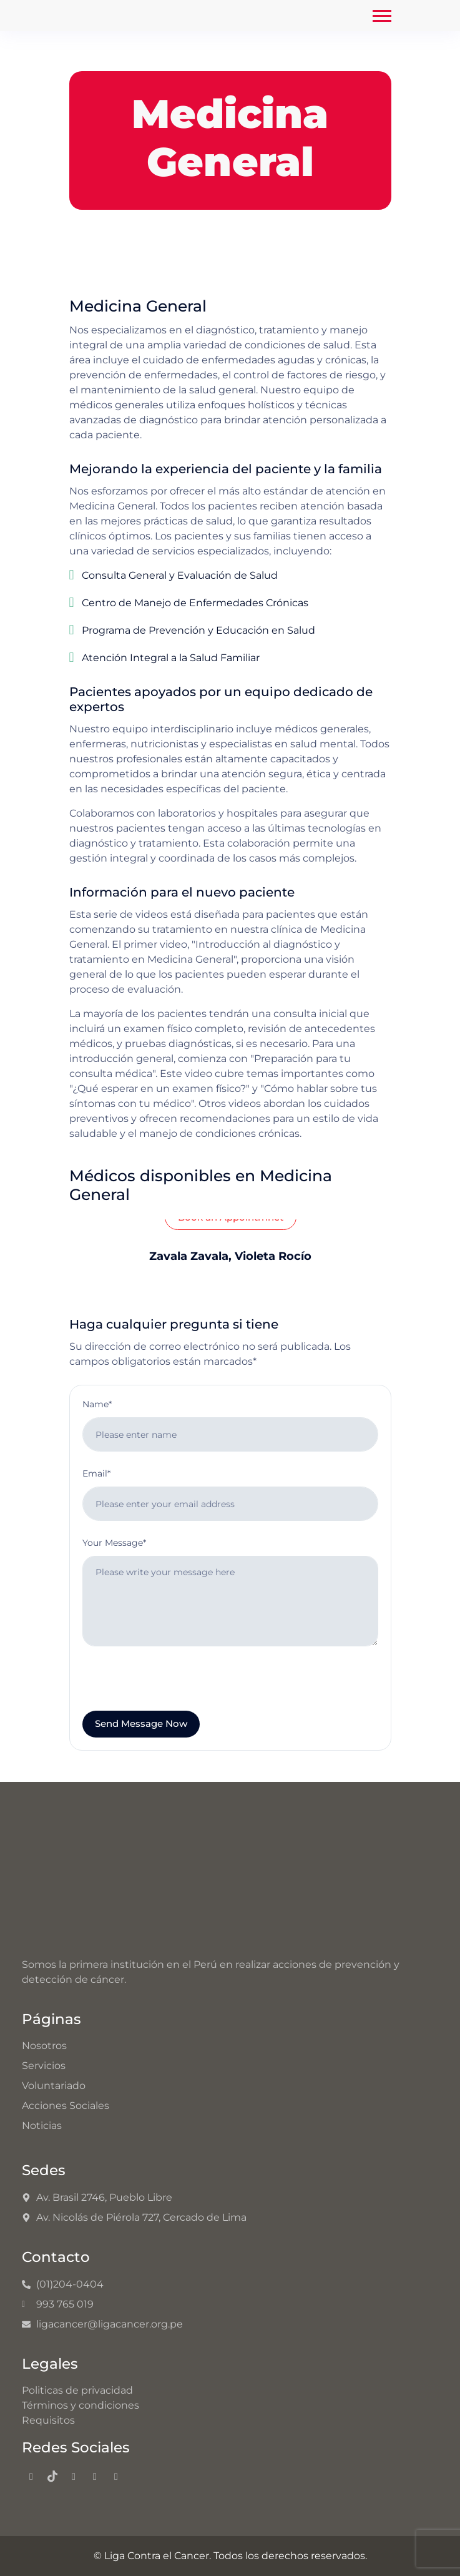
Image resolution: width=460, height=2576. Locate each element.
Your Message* (114, 1542)
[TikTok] (52, 2476)
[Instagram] (73, 2476)
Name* (97, 1404)
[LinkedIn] (116, 2476)
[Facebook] (31, 2476)
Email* (96, 1473)
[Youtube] (95, 2476)
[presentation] (177, 1686)
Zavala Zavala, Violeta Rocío (230, 1256)
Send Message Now (141, 1723)
